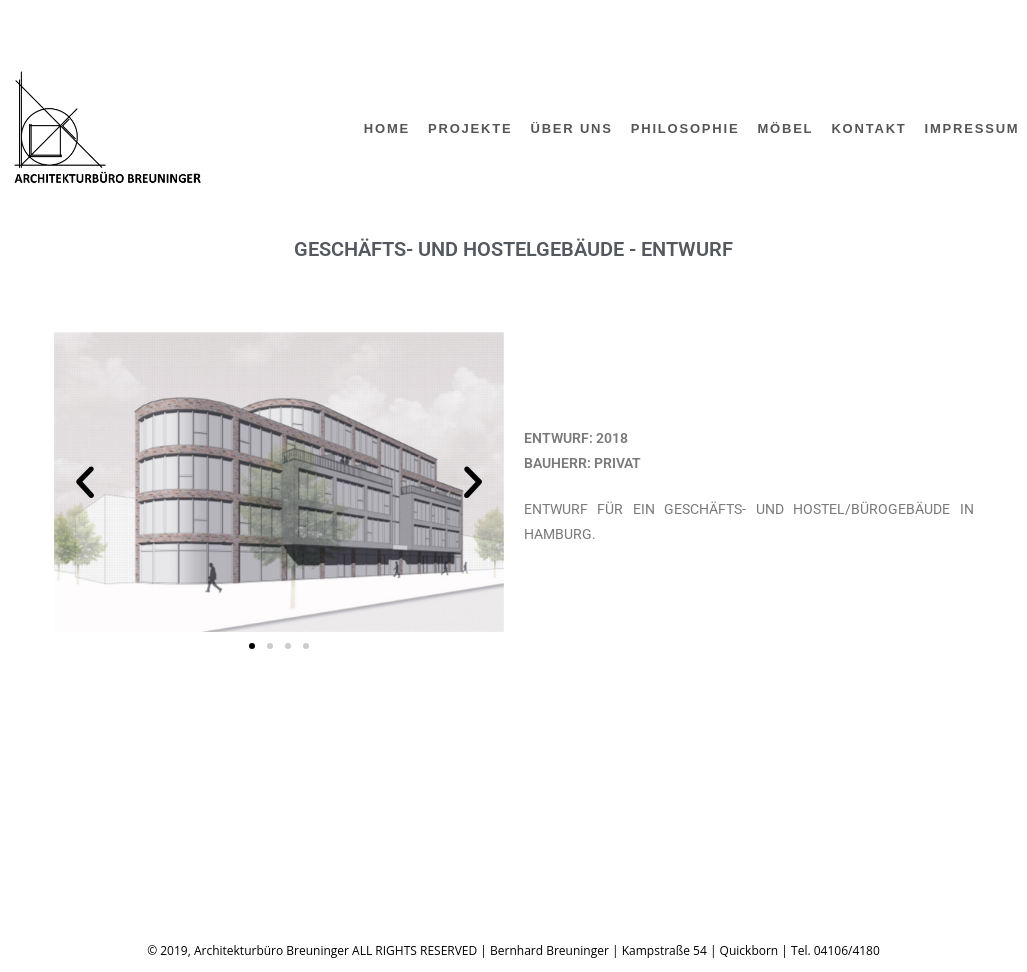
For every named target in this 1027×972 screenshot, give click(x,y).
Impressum (96, 843)
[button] (85, 482)
